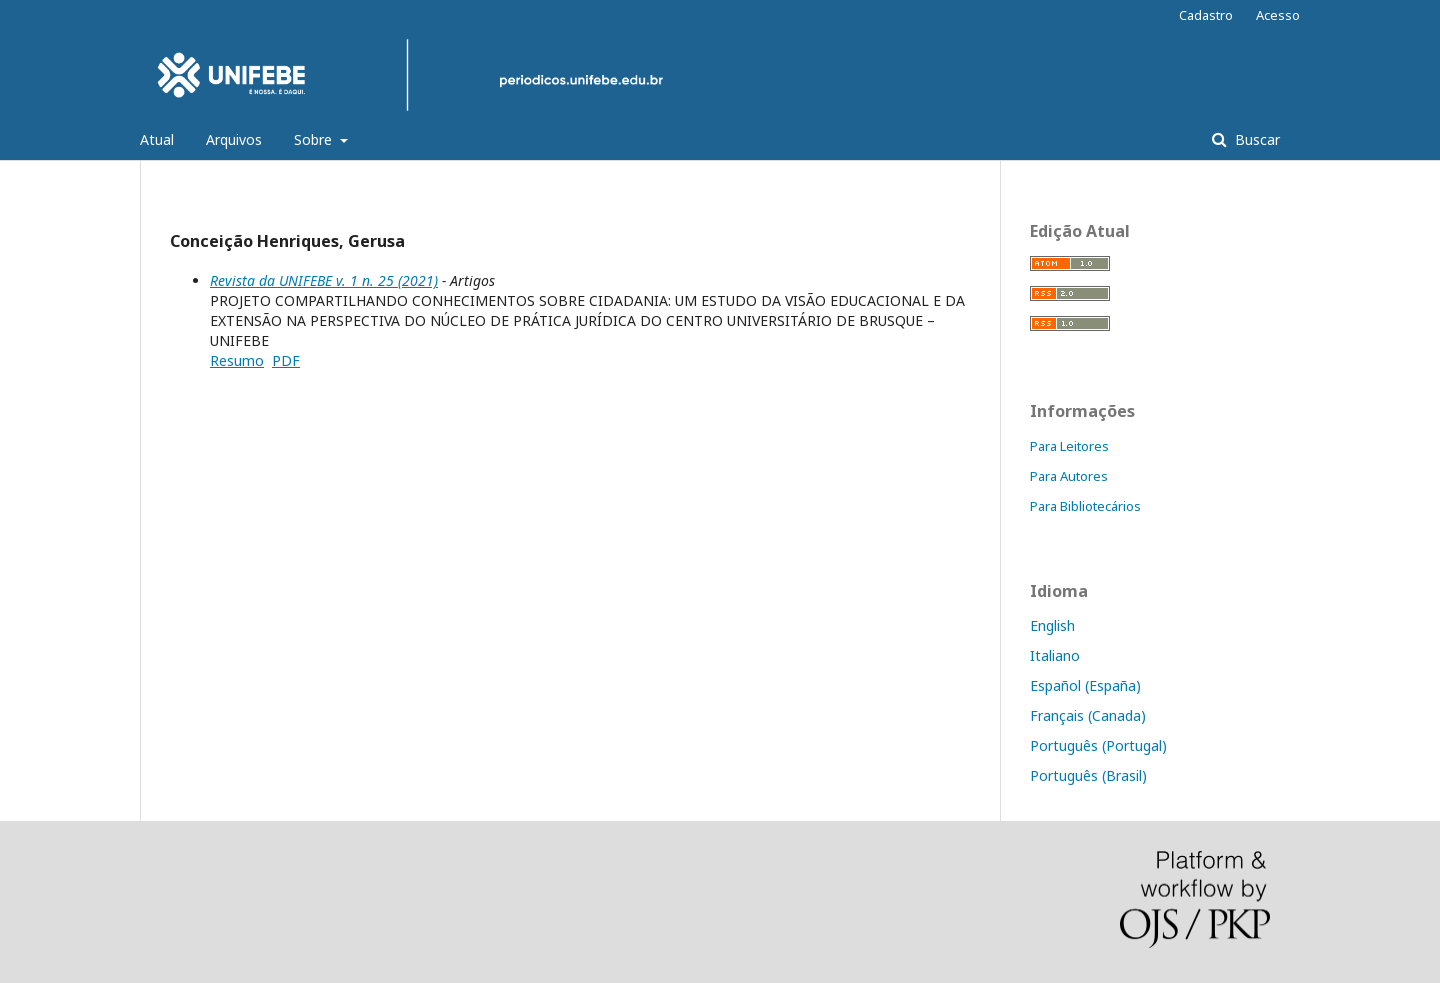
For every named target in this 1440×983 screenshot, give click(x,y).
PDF (286, 360)
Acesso (1278, 15)
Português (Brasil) (1088, 775)
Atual (157, 139)
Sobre (315, 139)
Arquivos (234, 139)
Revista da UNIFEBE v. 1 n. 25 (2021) (324, 280)
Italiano (1055, 655)
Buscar (1255, 139)
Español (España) (1085, 685)
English (1052, 625)
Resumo (237, 360)
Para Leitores (1069, 446)
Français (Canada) (1088, 715)
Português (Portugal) (1098, 745)
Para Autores (1069, 476)
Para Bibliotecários (1085, 506)
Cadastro (1206, 15)
